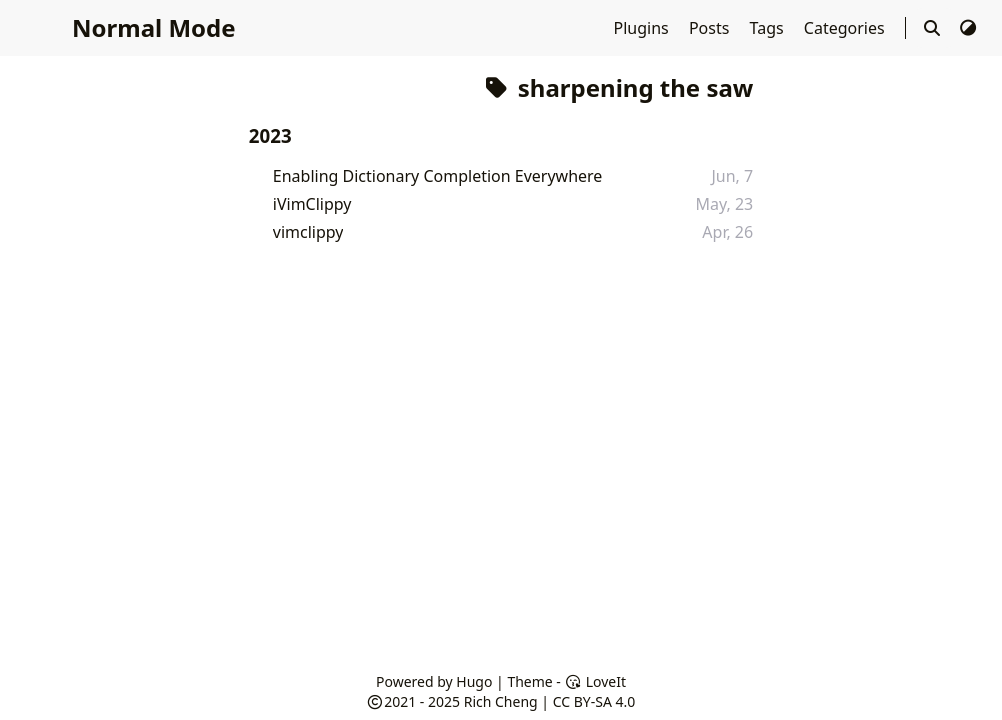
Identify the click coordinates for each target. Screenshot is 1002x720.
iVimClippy (312, 204)
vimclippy (308, 232)
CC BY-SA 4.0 (594, 701)
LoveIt (595, 681)
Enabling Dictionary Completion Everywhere (438, 176)
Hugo (474, 681)
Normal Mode (154, 27)
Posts (711, 28)
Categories (846, 28)
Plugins (643, 28)
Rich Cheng (501, 701)
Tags (769, 28)
